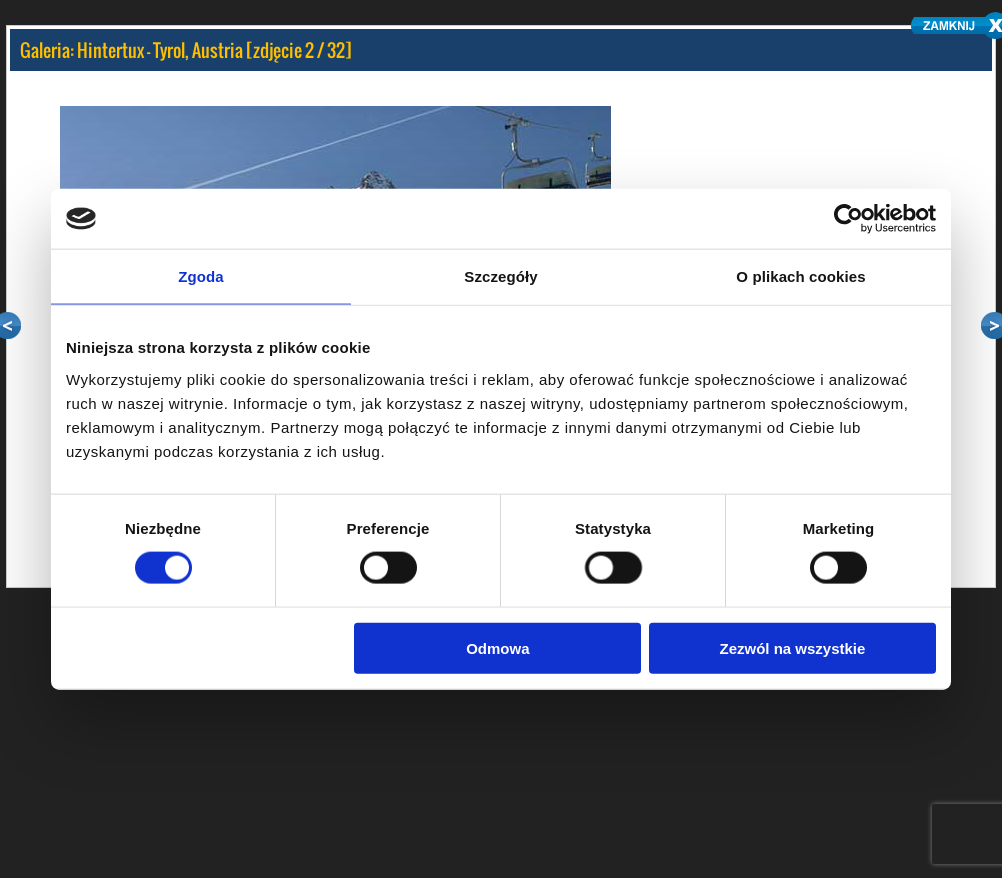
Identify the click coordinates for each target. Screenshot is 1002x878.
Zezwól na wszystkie (793, 647)
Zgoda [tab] (201, 276)
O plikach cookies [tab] (800, 276)
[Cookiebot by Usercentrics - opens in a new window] (848, 219)
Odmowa (497, 647)
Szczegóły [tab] (500, 276)
